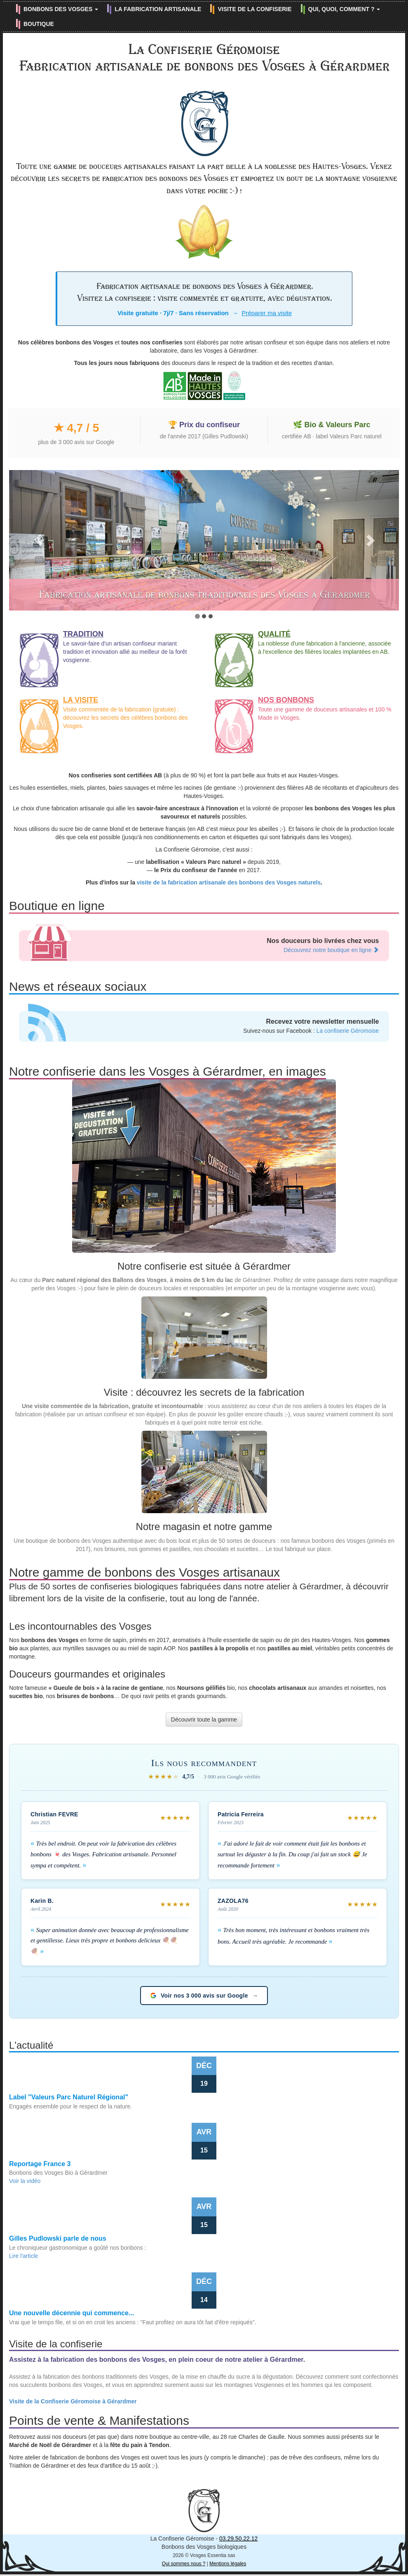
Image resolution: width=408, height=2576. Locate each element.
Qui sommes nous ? (184, 2564)
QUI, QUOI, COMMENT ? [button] (344, 9)
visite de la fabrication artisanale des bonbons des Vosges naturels (229, 882)
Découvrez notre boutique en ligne (331, 950)
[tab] (197, 616)
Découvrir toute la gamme (204, 1719)
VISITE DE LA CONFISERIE (254, 9)
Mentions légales (227, 2564)
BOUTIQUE (38, 24)
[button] (38, 540)
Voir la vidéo (24, 2181)
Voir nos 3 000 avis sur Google (204, 1995)
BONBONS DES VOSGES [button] (60, 9)
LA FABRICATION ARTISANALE (158, 9)
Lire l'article (23, 2256)
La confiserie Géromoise (348, 1030)
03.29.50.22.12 (238, 2538)
